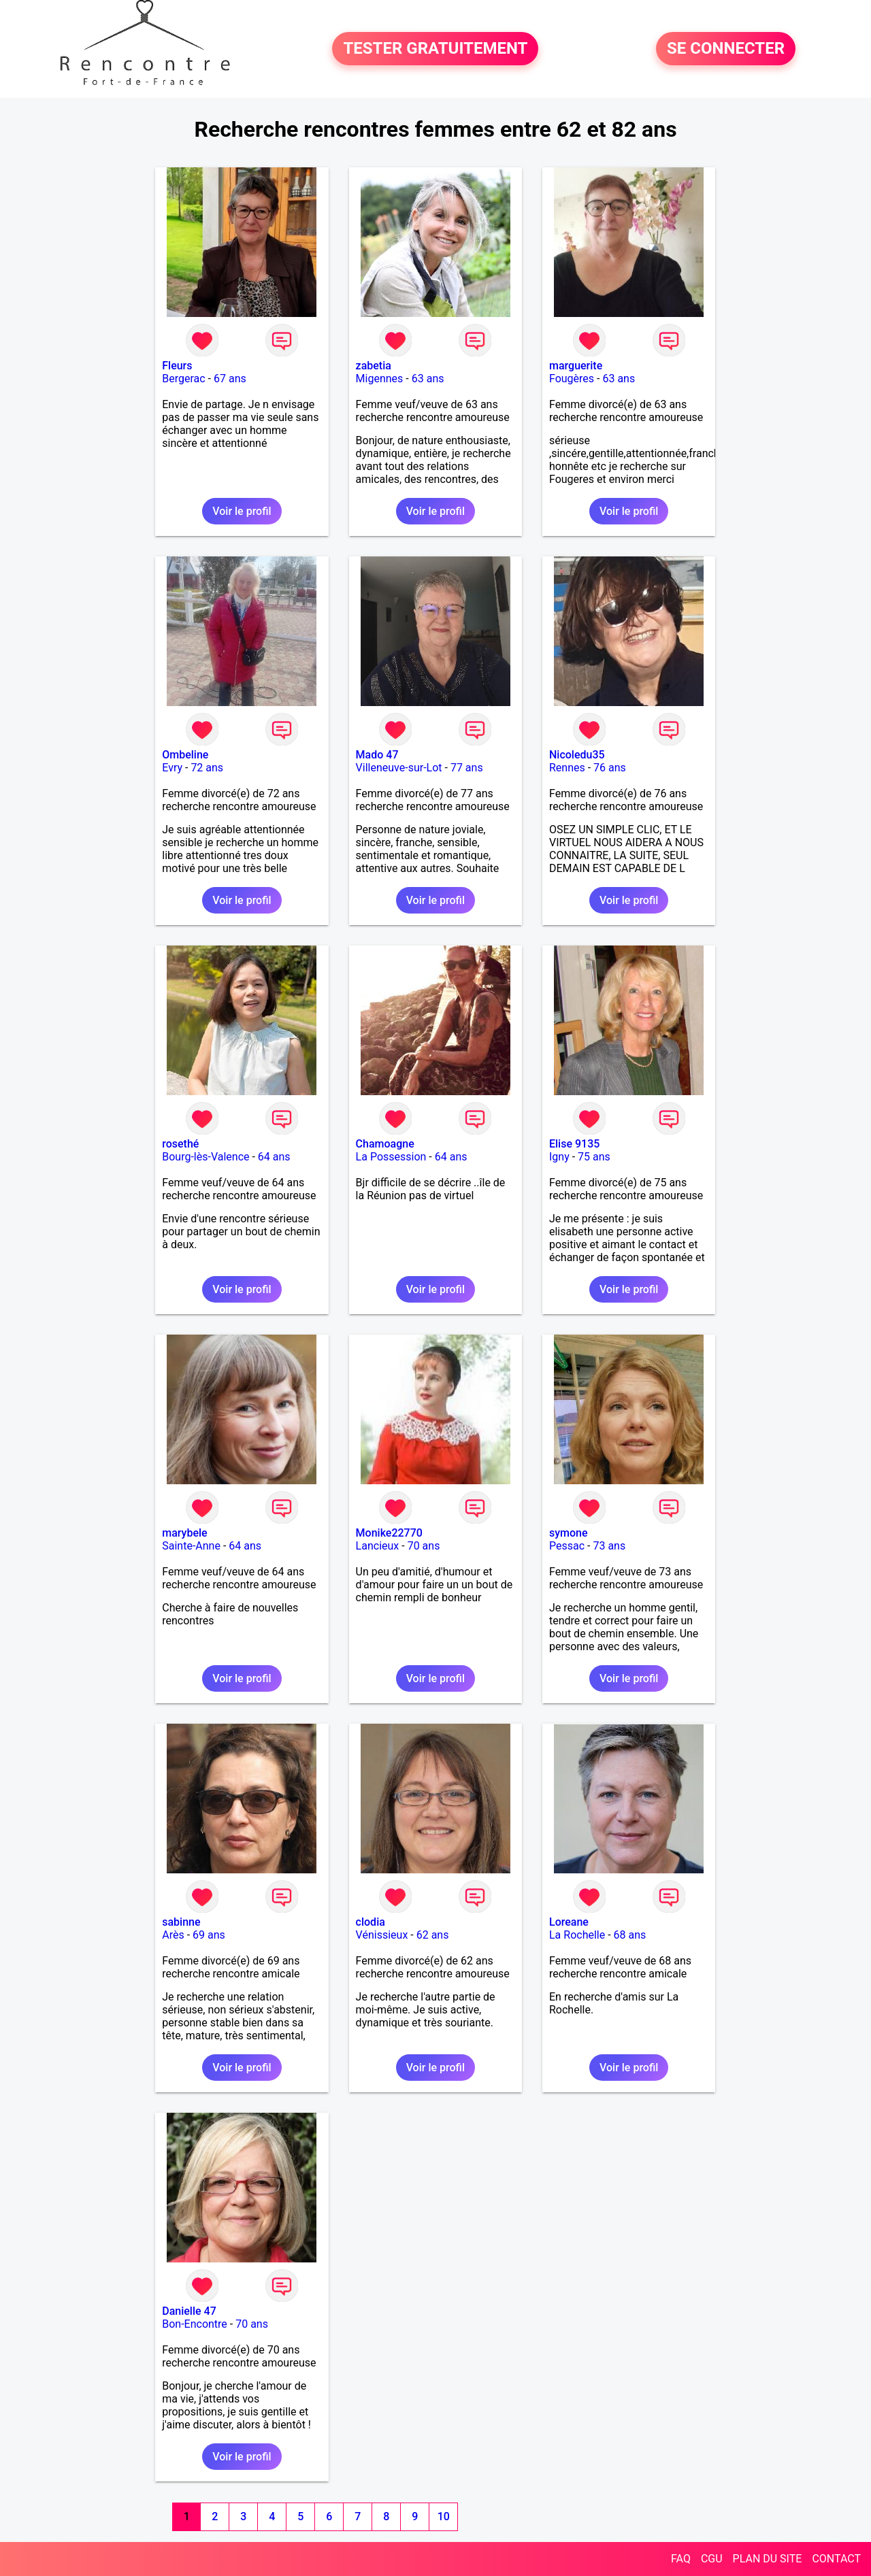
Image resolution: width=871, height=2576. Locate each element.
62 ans (432, 1934)
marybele (184, 1532)
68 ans (630, 1934)
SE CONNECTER (726, 48)
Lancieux (377, 1545)
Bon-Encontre (194, 2324)
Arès (173, 1934)
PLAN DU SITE (767, 2558)
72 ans (207, 767)
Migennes (380, 378)
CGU (712, 2558)
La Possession (391, 1156)
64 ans (274, 1156)
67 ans (230, 378)
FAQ (681, 2558)
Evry (172, 767)
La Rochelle (577, 1934)
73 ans (609, 1545)
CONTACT (836, 2558)
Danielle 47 (189, 2311)
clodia (370, 1922)
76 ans (609, 767)
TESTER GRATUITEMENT (435, 48)
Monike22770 (389, 1532)
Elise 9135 (574, 1143)
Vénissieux (382, 1934)
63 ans (428, 378)
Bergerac (183, 378)
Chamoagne (385, 1143)
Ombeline (185, 754)
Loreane (569, 1922)
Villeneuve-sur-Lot (399, 767)
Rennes (567, 767)
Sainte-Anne (191, 1545)
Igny (559, 1156)
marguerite (575, 365)
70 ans (424, 1545)
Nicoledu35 (577, 754)
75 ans (594, 1156)
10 (444, 2516)
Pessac (567, 1545)
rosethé (180, 1143)
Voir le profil (241, 511)
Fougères (571, 378)
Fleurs (177, 365)
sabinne (181, 1922)
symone (568, 1532)
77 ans (466, 767)
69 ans (209, 1934)
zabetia (373, 365)
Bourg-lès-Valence (205, 1156)
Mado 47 (377, 754)
